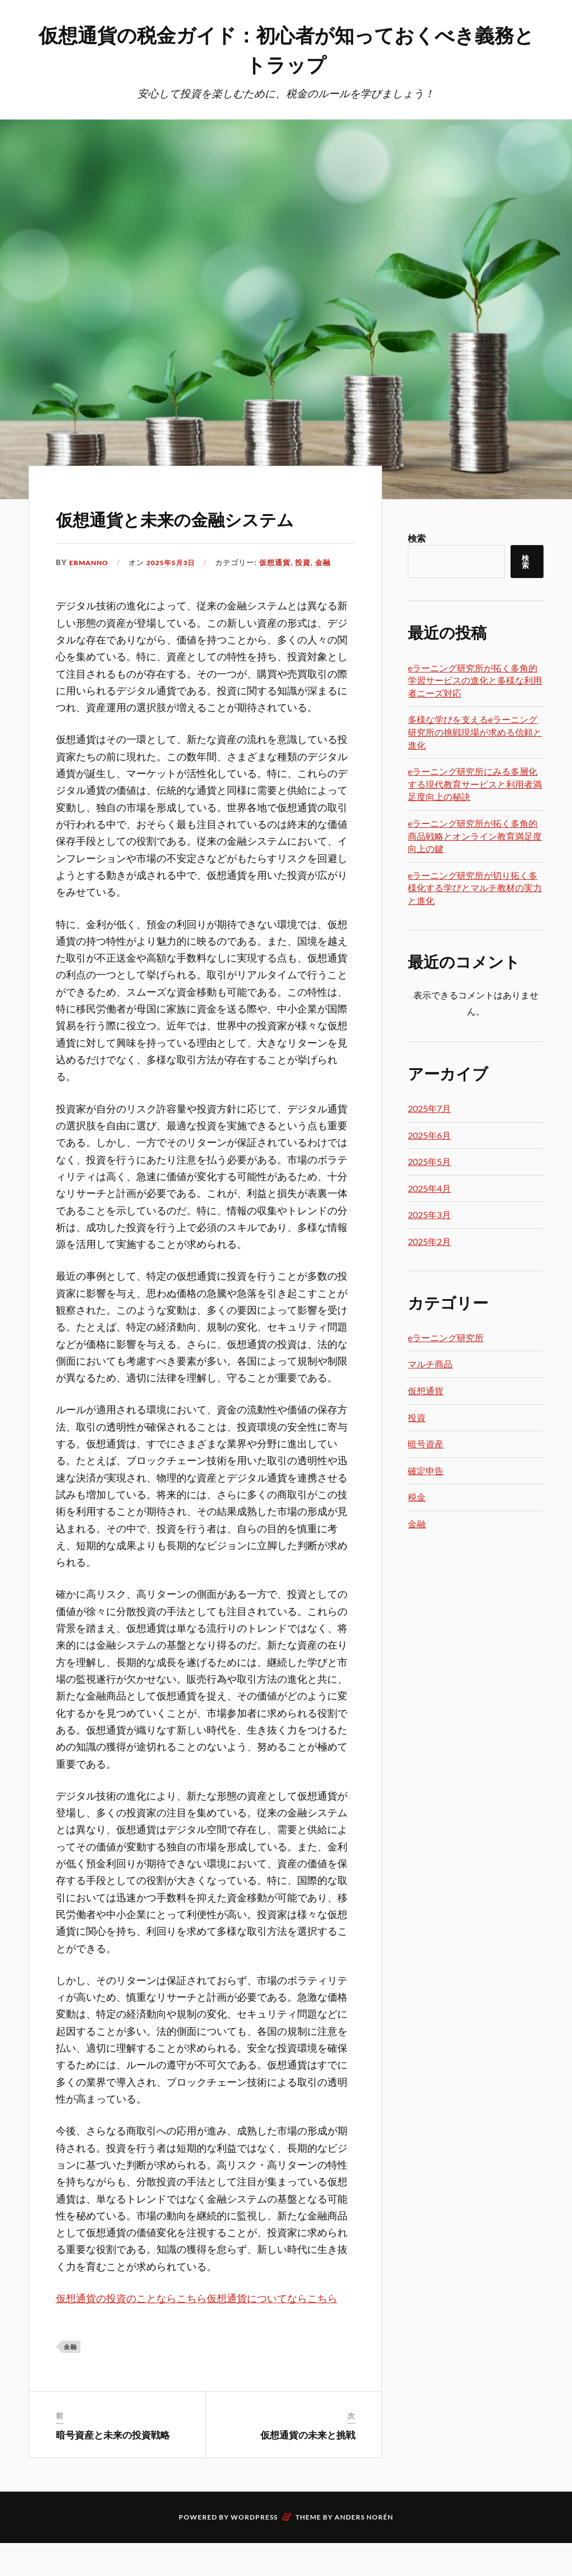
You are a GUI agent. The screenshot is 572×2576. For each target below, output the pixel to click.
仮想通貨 (282, 595)
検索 (417, 539)
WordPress (254, 2550)
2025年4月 (429, 1189)
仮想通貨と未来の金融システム (204, 532)
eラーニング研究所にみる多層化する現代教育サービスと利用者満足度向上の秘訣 (475, 785)
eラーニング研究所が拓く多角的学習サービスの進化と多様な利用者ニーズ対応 (475, 681)
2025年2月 (429, 1242)
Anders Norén (364, 2550)
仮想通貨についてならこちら (272, 2331)
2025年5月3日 (176, 595)
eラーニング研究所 (446, 1338)
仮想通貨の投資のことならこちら (131, 2331)
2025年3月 (429, 1215)
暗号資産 (426, 1444)
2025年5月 (429, 1162)
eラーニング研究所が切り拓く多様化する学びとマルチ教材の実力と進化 (475, 889)
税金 (417, 1498)
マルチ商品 (430, 1365)
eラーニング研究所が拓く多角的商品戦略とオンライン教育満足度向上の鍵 (475, 837)
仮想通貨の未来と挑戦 (307, 2467)
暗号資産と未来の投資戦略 (113, 2467)
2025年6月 (429, 1136)
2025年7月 (429, 1109)
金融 (331, 595)
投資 (310, 595)
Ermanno (90, 595)
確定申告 (426, 1471)
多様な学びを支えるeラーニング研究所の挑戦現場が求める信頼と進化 (475, 733)
